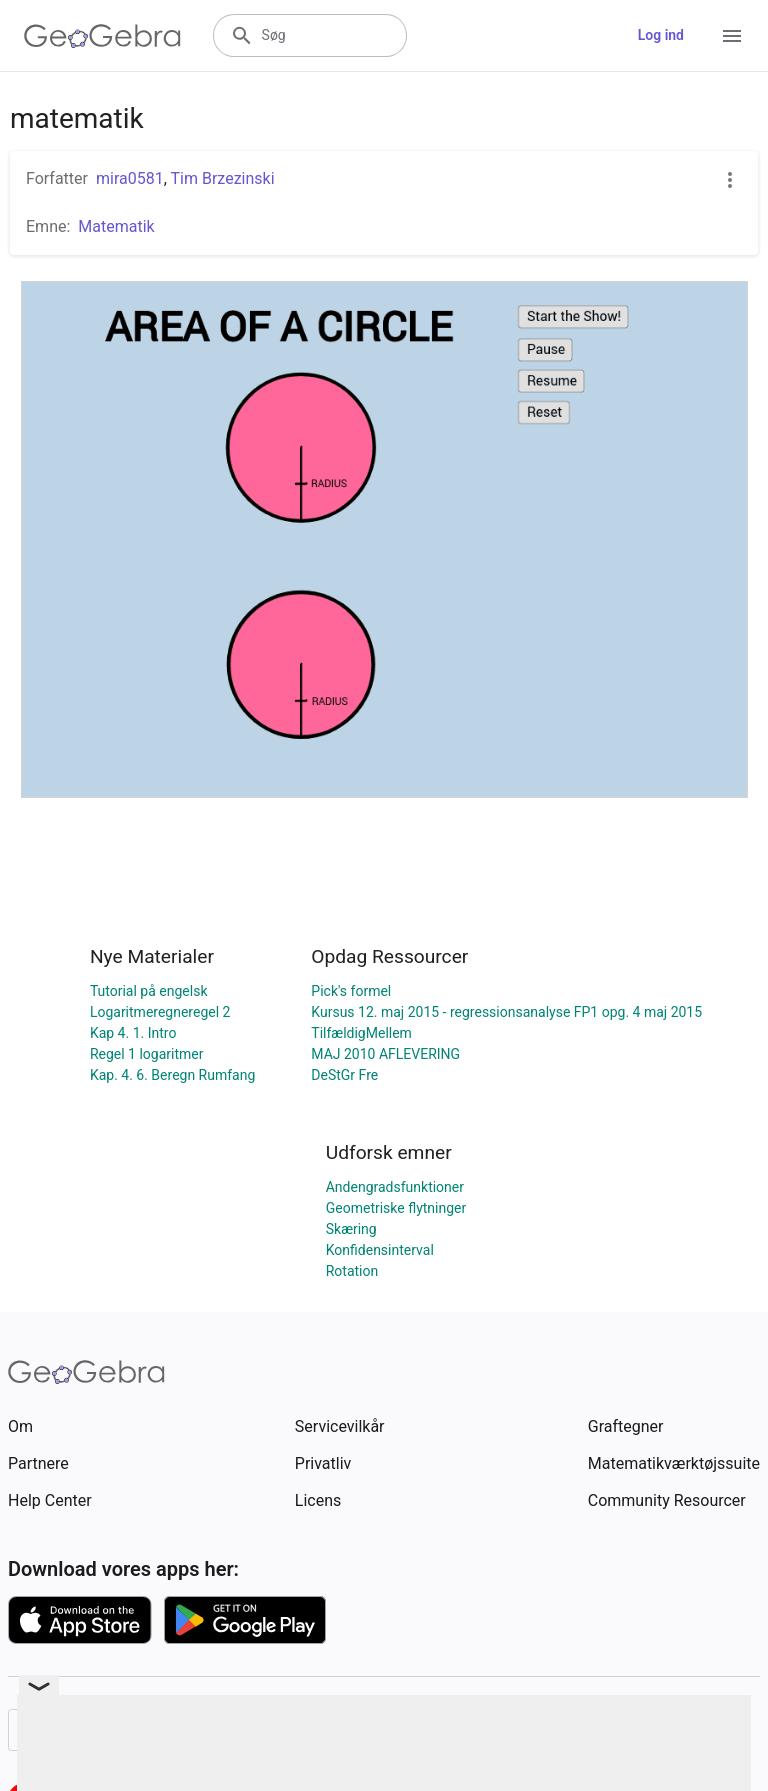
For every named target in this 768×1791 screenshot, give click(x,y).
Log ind (661, 35)
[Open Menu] (732, 36)
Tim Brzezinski (223, 178)
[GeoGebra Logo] (102, 36)
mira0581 (130, 178)
